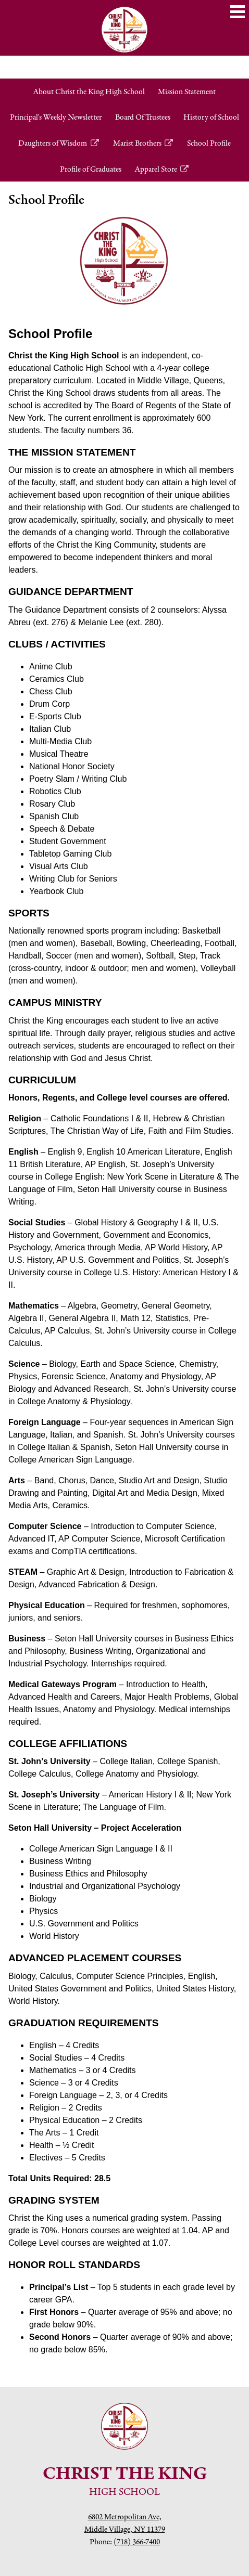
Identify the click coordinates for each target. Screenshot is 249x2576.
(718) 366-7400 (137, 2541)
